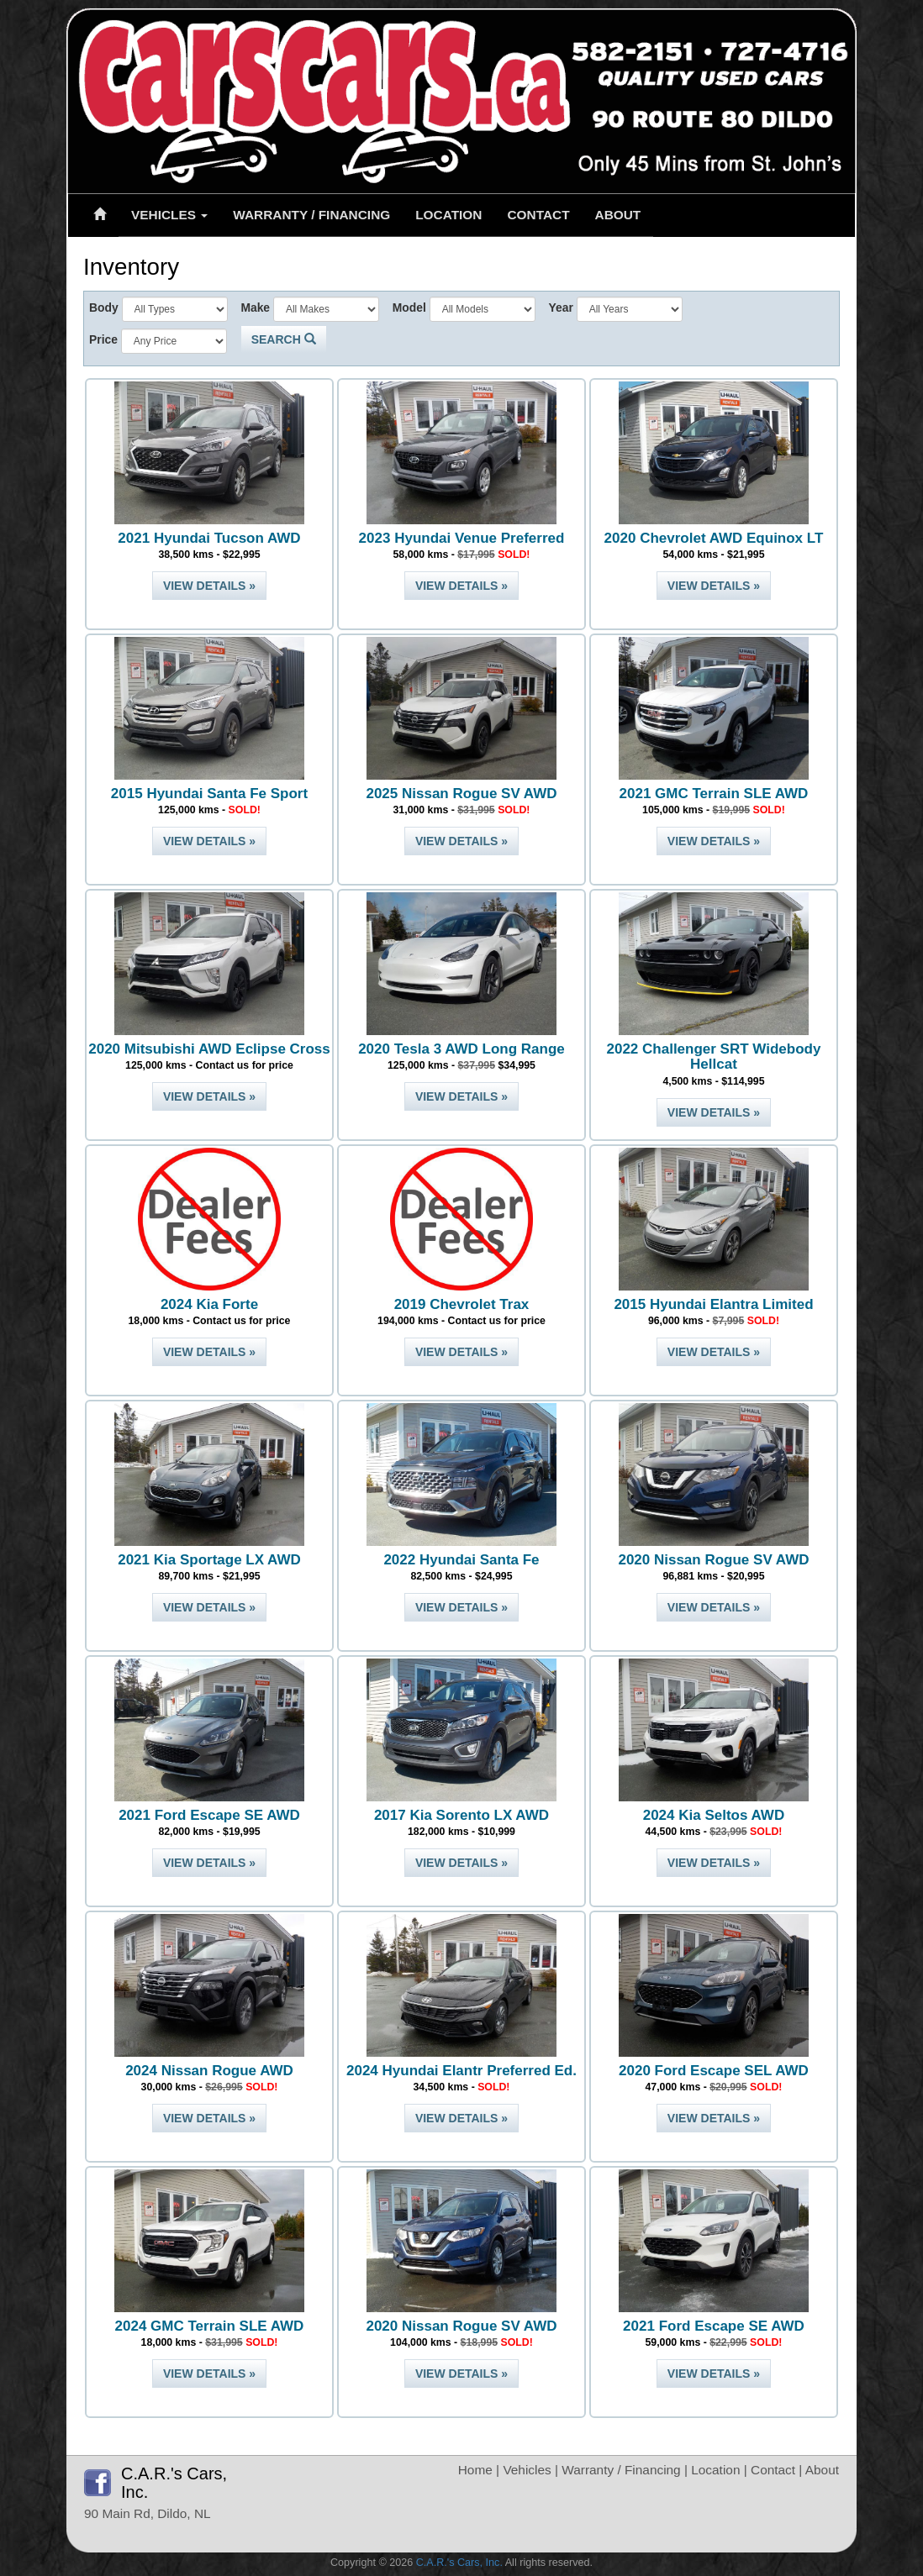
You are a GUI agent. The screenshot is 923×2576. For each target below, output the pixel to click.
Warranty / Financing (311, 215)
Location (448, 215)
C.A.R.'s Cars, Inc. (459, 2562)
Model (409, 307)
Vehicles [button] (169, 215)
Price (103, 339)
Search (283, 339)
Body (104, 307)
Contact (538, 215)
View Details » (209, 585)
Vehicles (527, 2470)
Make (255, 307)
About (618, 215)
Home (475, 2470)
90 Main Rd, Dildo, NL (147, 2513)
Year (561, 307)
